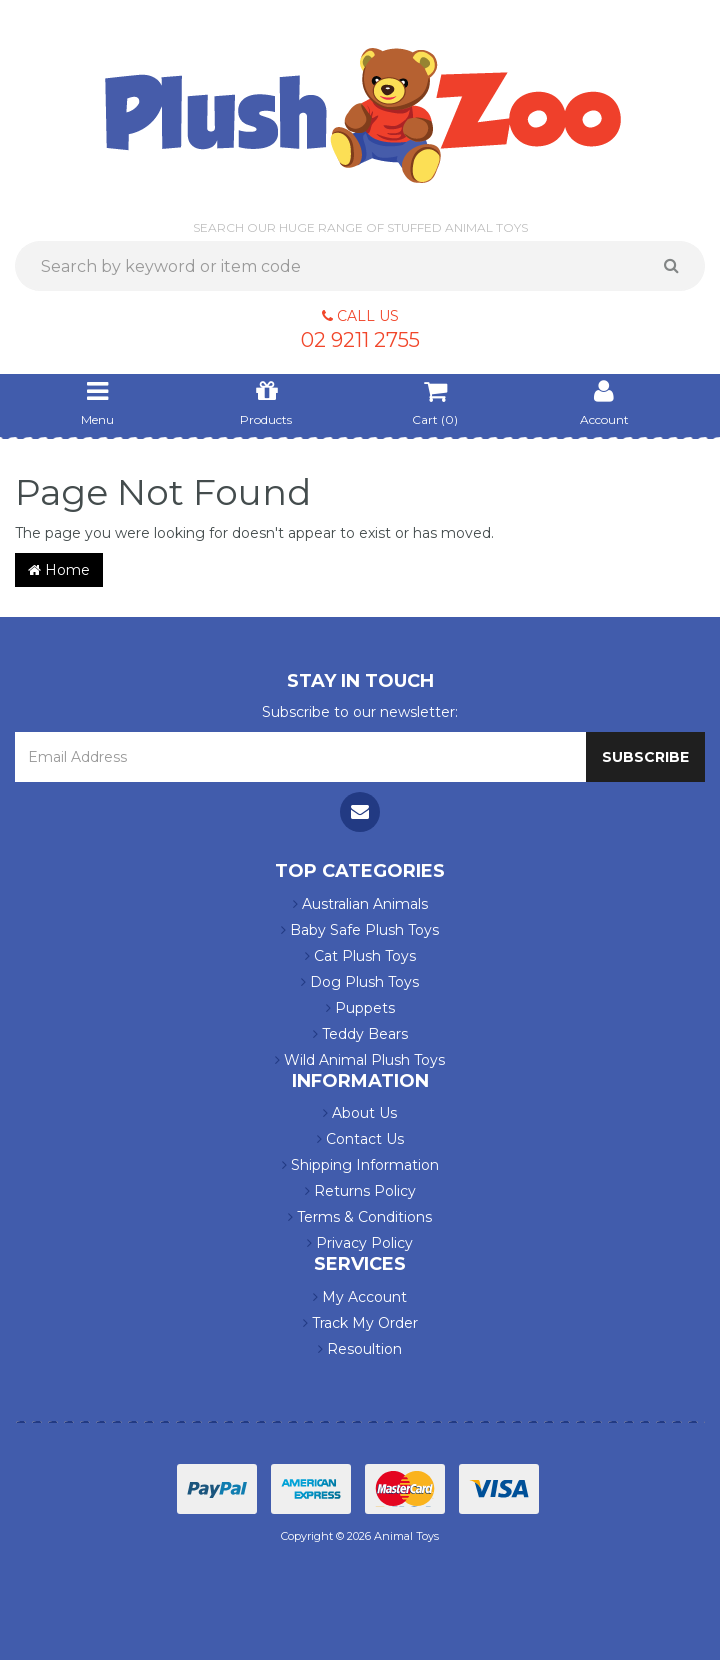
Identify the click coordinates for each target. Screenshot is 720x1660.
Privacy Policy (360, 1243)
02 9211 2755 (360, 340)
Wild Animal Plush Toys (360, 1060)
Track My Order (360, 1323)
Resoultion (360, 1349)
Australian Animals (360, 904)
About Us (360, 1113)
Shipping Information (360, 1165)
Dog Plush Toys (360, 982)
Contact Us (360, 1139)
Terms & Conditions (360, 1217)
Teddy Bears (360, 1034)
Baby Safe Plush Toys (360, 930)
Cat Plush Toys (360, 956)
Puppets (360, 1008)
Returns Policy (360, 1191)
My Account (360, 1297)
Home (59, 570)
